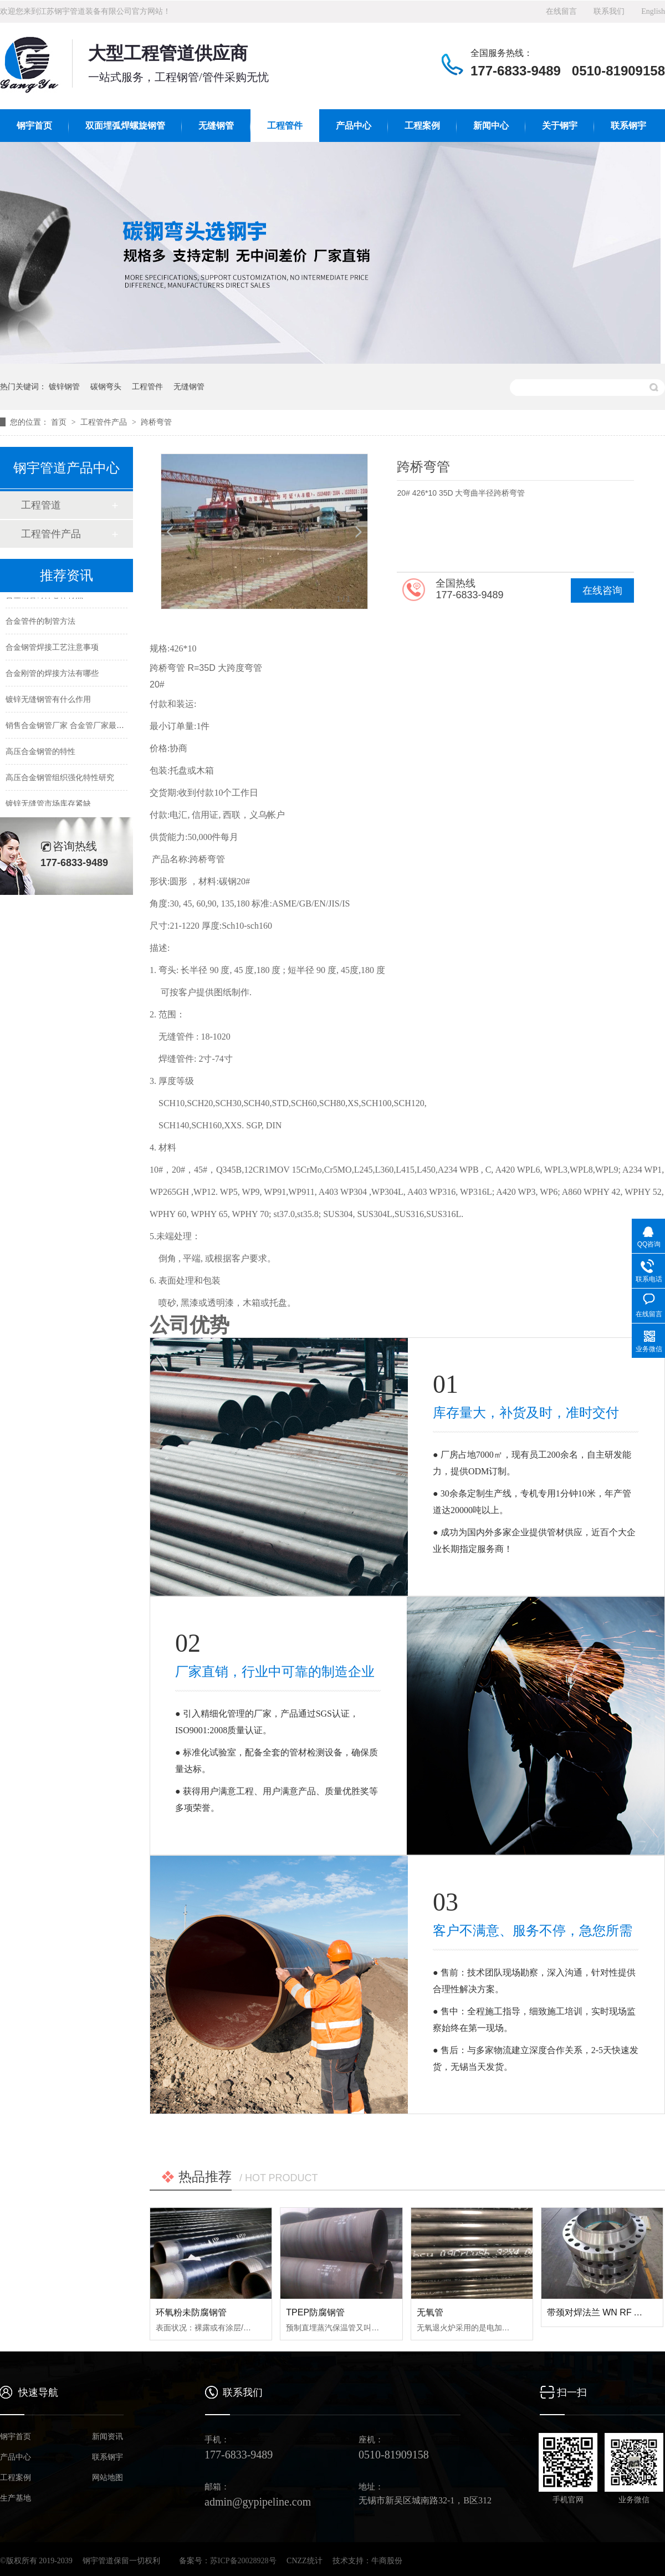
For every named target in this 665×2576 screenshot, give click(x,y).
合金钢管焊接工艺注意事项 (52, 649)
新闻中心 (491, 125)
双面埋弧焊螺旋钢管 (125, 125)
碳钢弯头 (105, 386)
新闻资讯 (107, 2437)
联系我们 (609, 11)
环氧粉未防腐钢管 (191, 2312)
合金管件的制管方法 (40, 623)
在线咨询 (602, 590)
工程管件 (285, 125)
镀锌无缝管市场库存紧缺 (48, 805)
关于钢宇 (559, 125)
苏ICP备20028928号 (243, 2561)
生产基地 (15, 2498)
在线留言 (561, 11)
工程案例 (422, 125)
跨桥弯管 (156, 422)
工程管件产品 (104, 422)
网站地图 (107, 2478)
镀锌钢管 (64, 386)
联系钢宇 (628, 125)
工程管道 (41, 505)
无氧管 (430, 2312)
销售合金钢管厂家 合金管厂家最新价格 (73, 727)
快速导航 (38, 2392)
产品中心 (353, 125)
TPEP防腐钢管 (315, 2312)
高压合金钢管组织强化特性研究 (60, 779)
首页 (60, 422)
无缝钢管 (216, 125)
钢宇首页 (34, 125)
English (653, 11)
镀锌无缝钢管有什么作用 (48, 701)
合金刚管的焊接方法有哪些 (52, 675)
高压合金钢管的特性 (40, 753)
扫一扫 (572, 2392)
